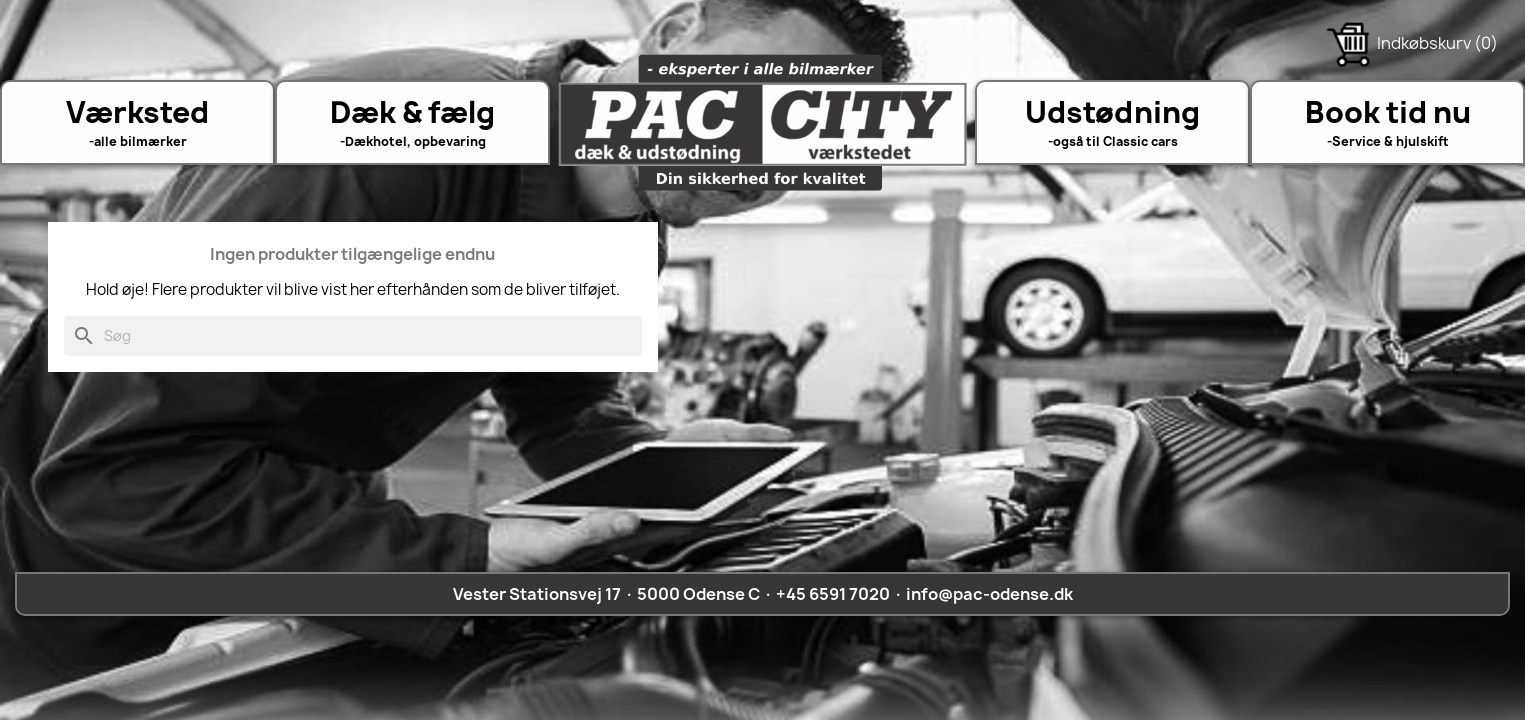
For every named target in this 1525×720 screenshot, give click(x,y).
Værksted (137, 112)
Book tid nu (1388, 112)
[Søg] (353, 336)
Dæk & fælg (412, 112)
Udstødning (1112, 112)
